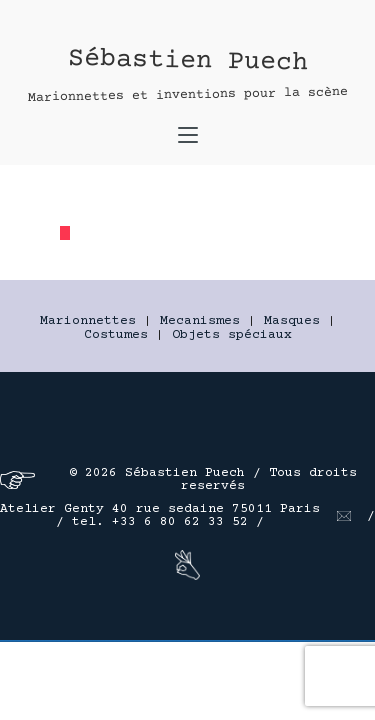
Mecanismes (200, 321)
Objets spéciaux (232, 335)
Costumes (116, 335)
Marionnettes (88, 321)
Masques (292, 321)
